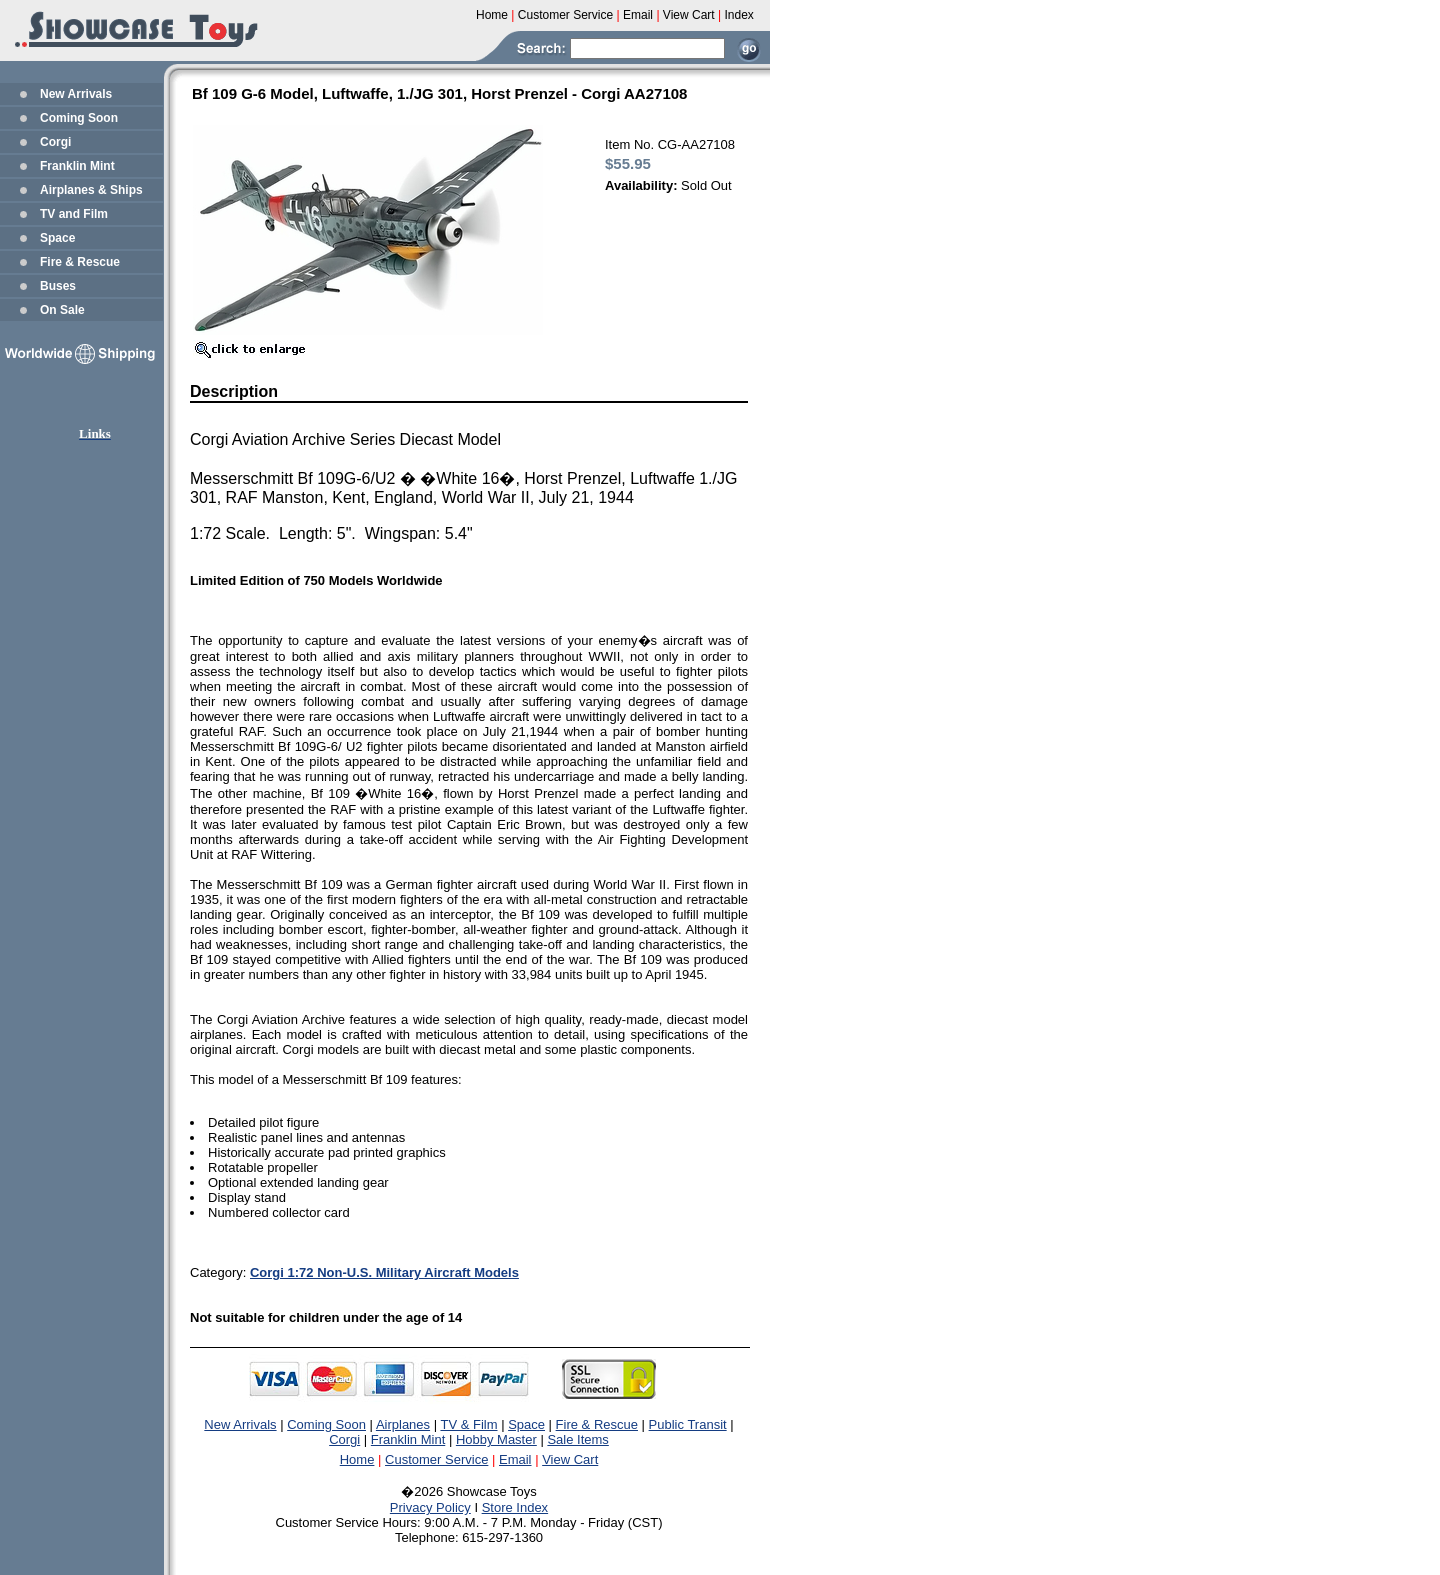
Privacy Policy (430, 1507)
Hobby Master (496, 1439)
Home (357, 1459)
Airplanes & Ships (91, 190)
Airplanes (403, 1424)
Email (515, 1459)
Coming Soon (79, 118)
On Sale (62, 310)
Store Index (515, 1507)
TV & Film (468, 1424)
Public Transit (688, 1424)
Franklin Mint (77, 166)
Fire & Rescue (80, 262)
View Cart (570, 1459)
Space (57, 238)
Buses (58, 286)
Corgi (55, 142)
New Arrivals (76, 94)
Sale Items (577, 1439)
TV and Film (74, 214)
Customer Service (436, 1459)
